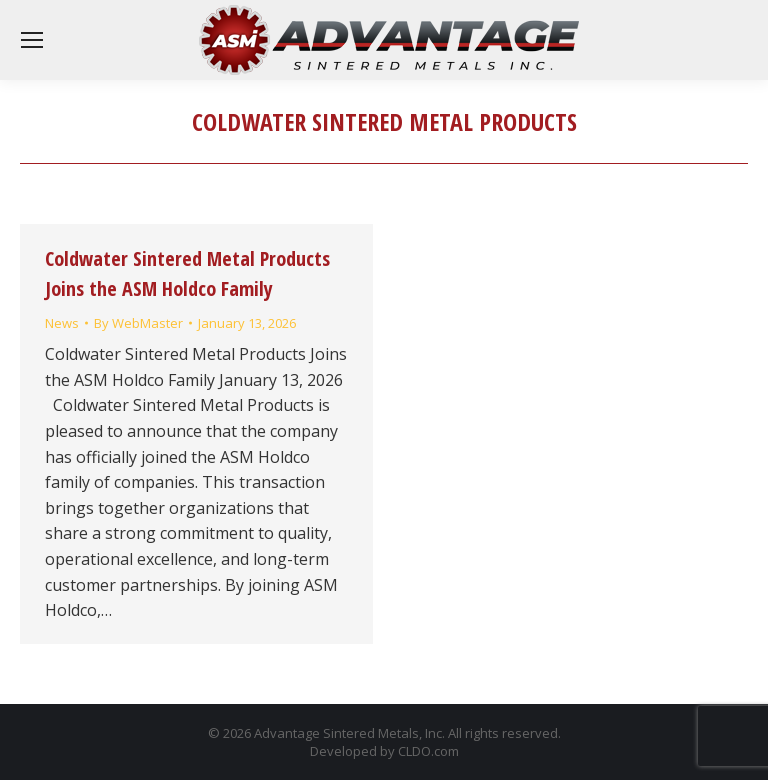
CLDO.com (428, 751)
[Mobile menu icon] (32, 40)
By (138, 323)
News (62, 323)
